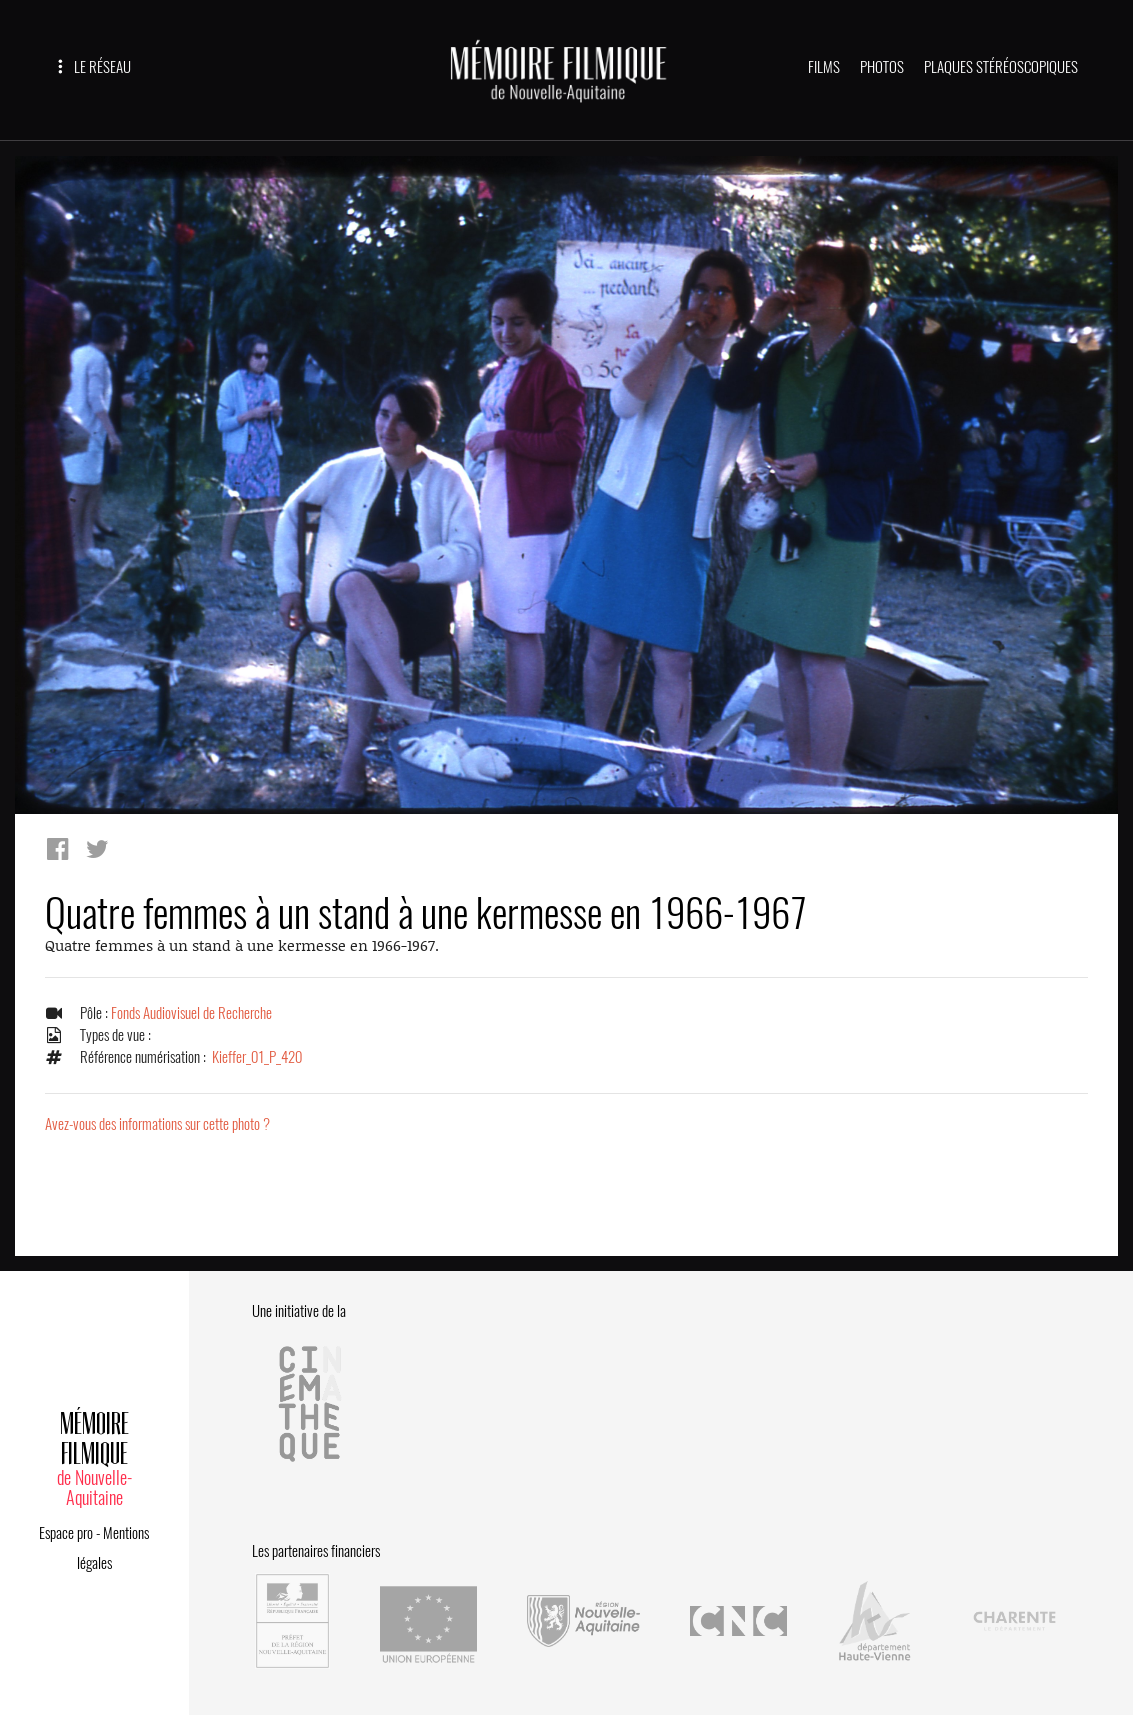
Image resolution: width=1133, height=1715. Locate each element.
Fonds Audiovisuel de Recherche (191, 1013)
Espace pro (66, 1533)
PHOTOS (882, 67)
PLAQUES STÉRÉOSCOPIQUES (1001, 67)
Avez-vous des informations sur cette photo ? (157, 1124)
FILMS (824, 67)
